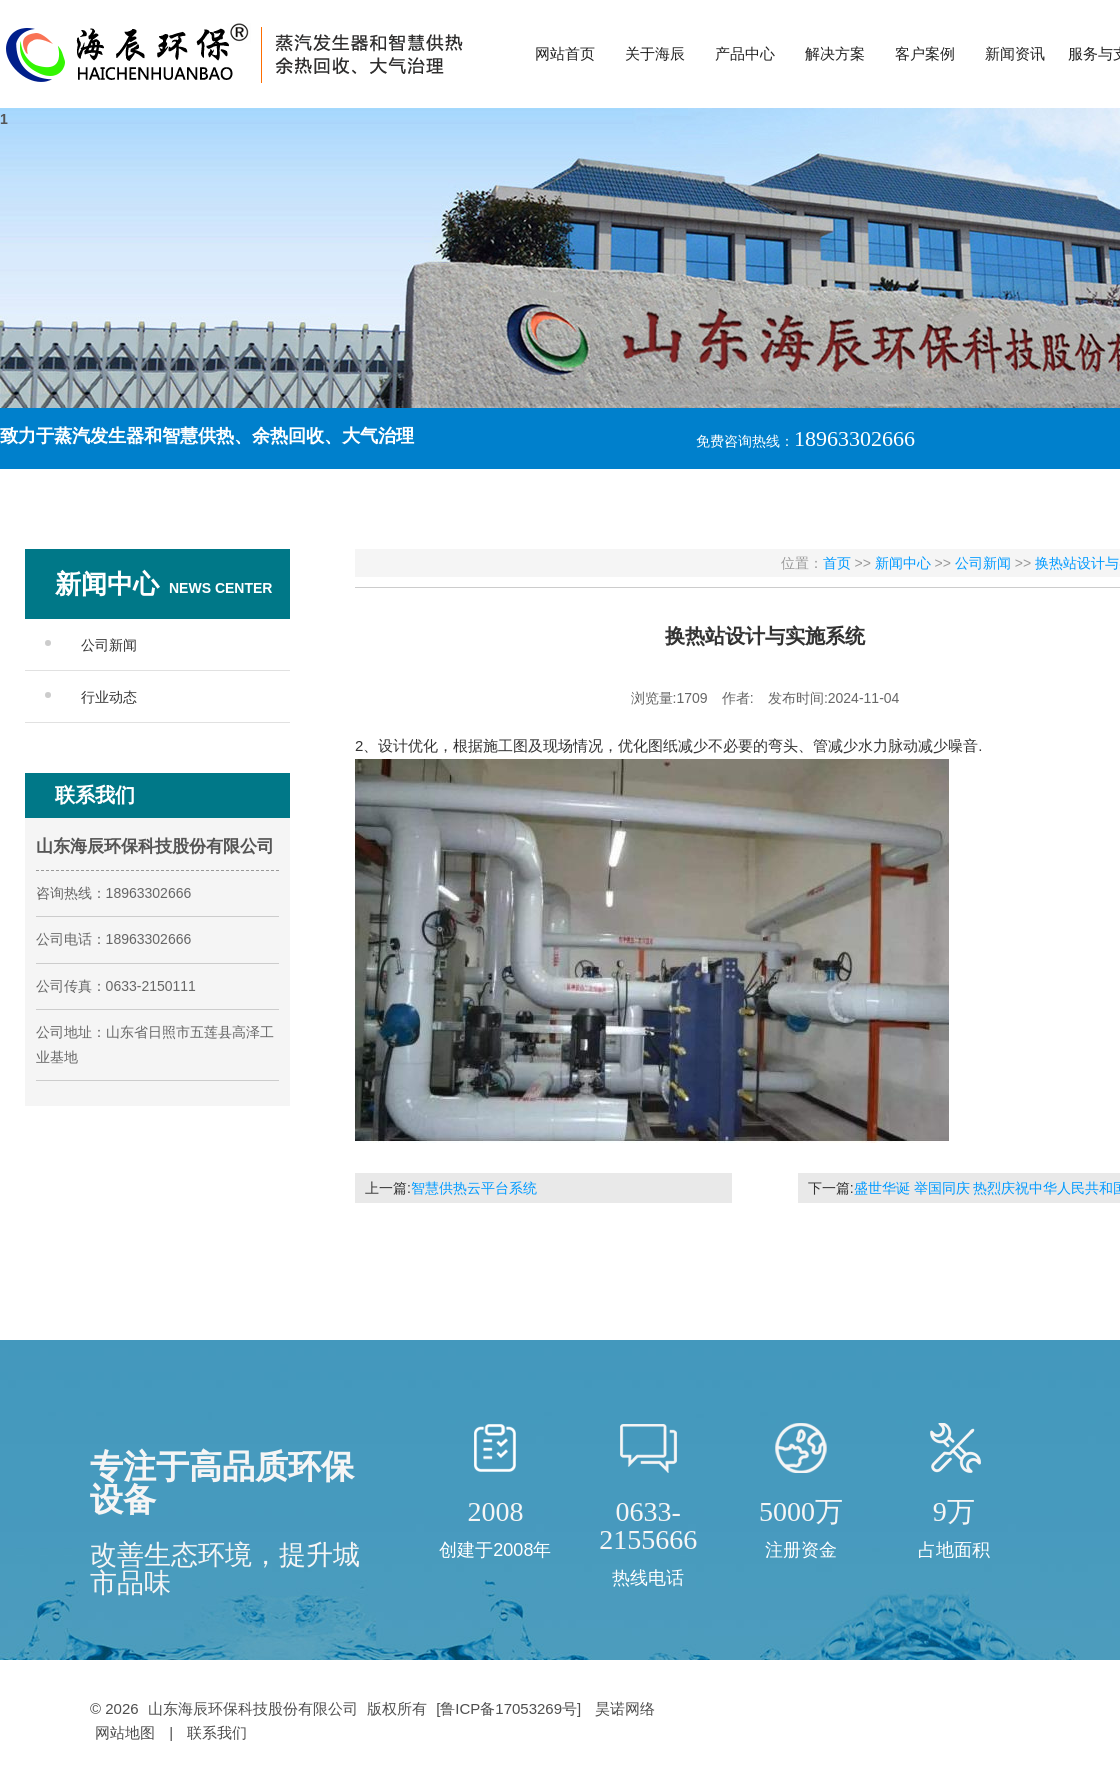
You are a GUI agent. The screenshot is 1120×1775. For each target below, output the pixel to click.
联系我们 (217, 1732)
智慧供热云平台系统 (474, 1188)
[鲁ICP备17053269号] (510, 1708)
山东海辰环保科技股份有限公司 (253, 1708)
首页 (837, 563)
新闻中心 (903, 563)
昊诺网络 (625, 1708)
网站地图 (125, 1732)
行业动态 (109, 697)
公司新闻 (109, 645)
